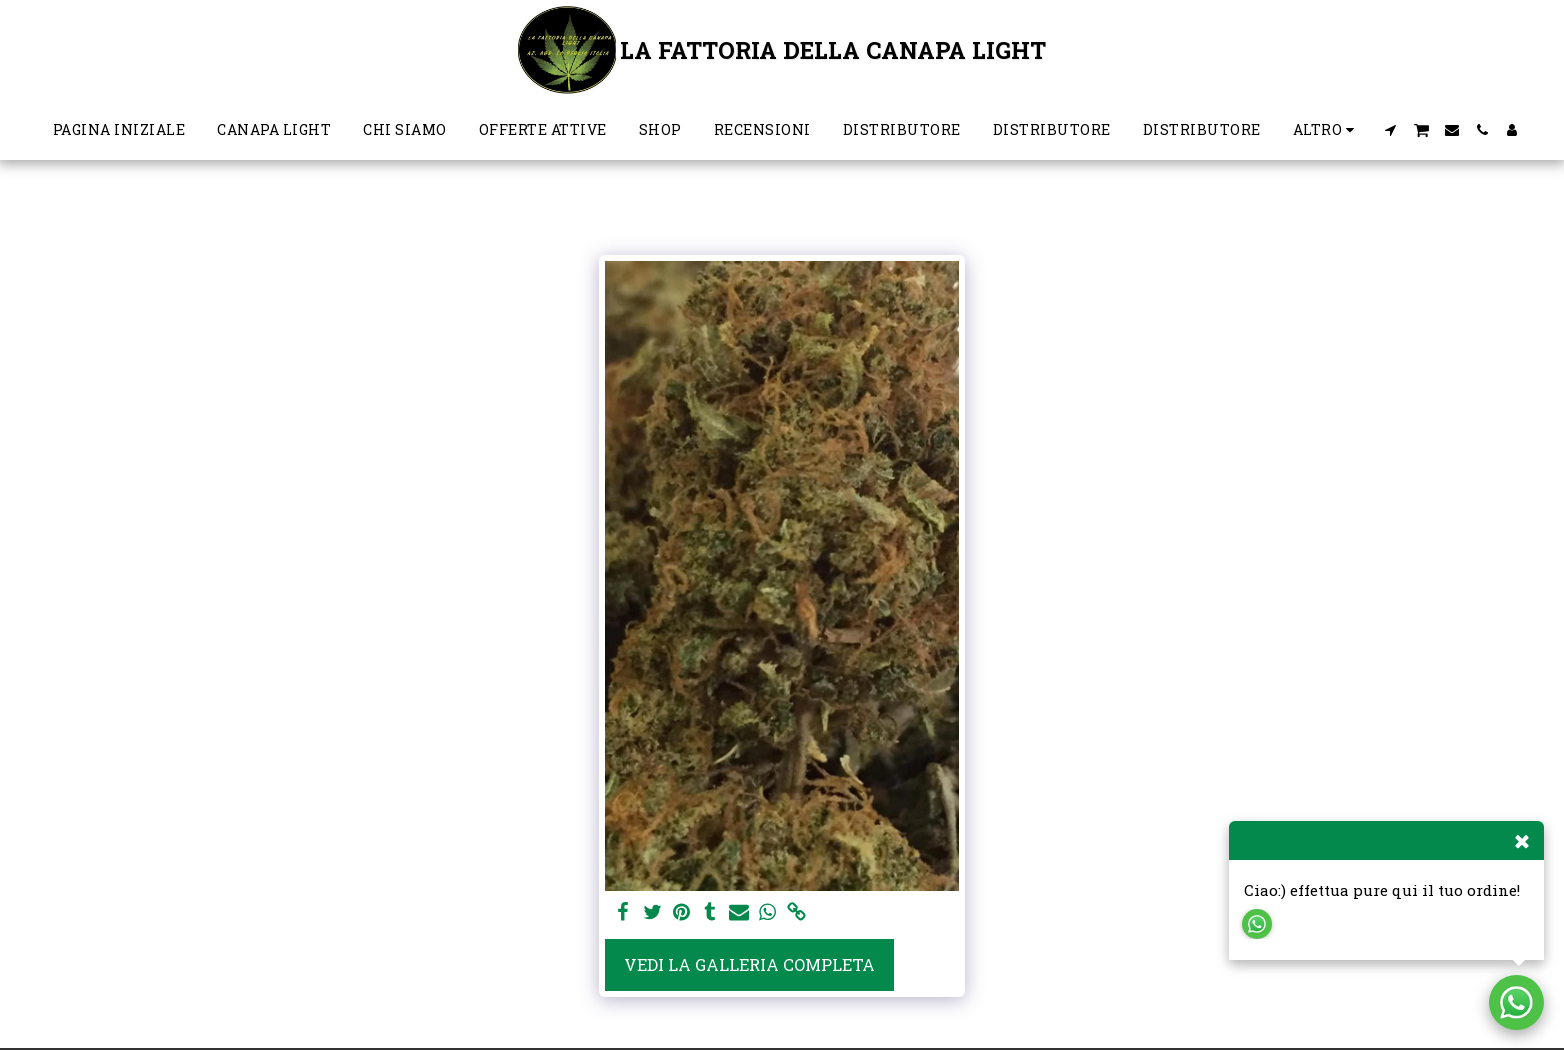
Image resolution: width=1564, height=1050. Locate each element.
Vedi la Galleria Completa (749, 964)
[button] (1391, 130)
